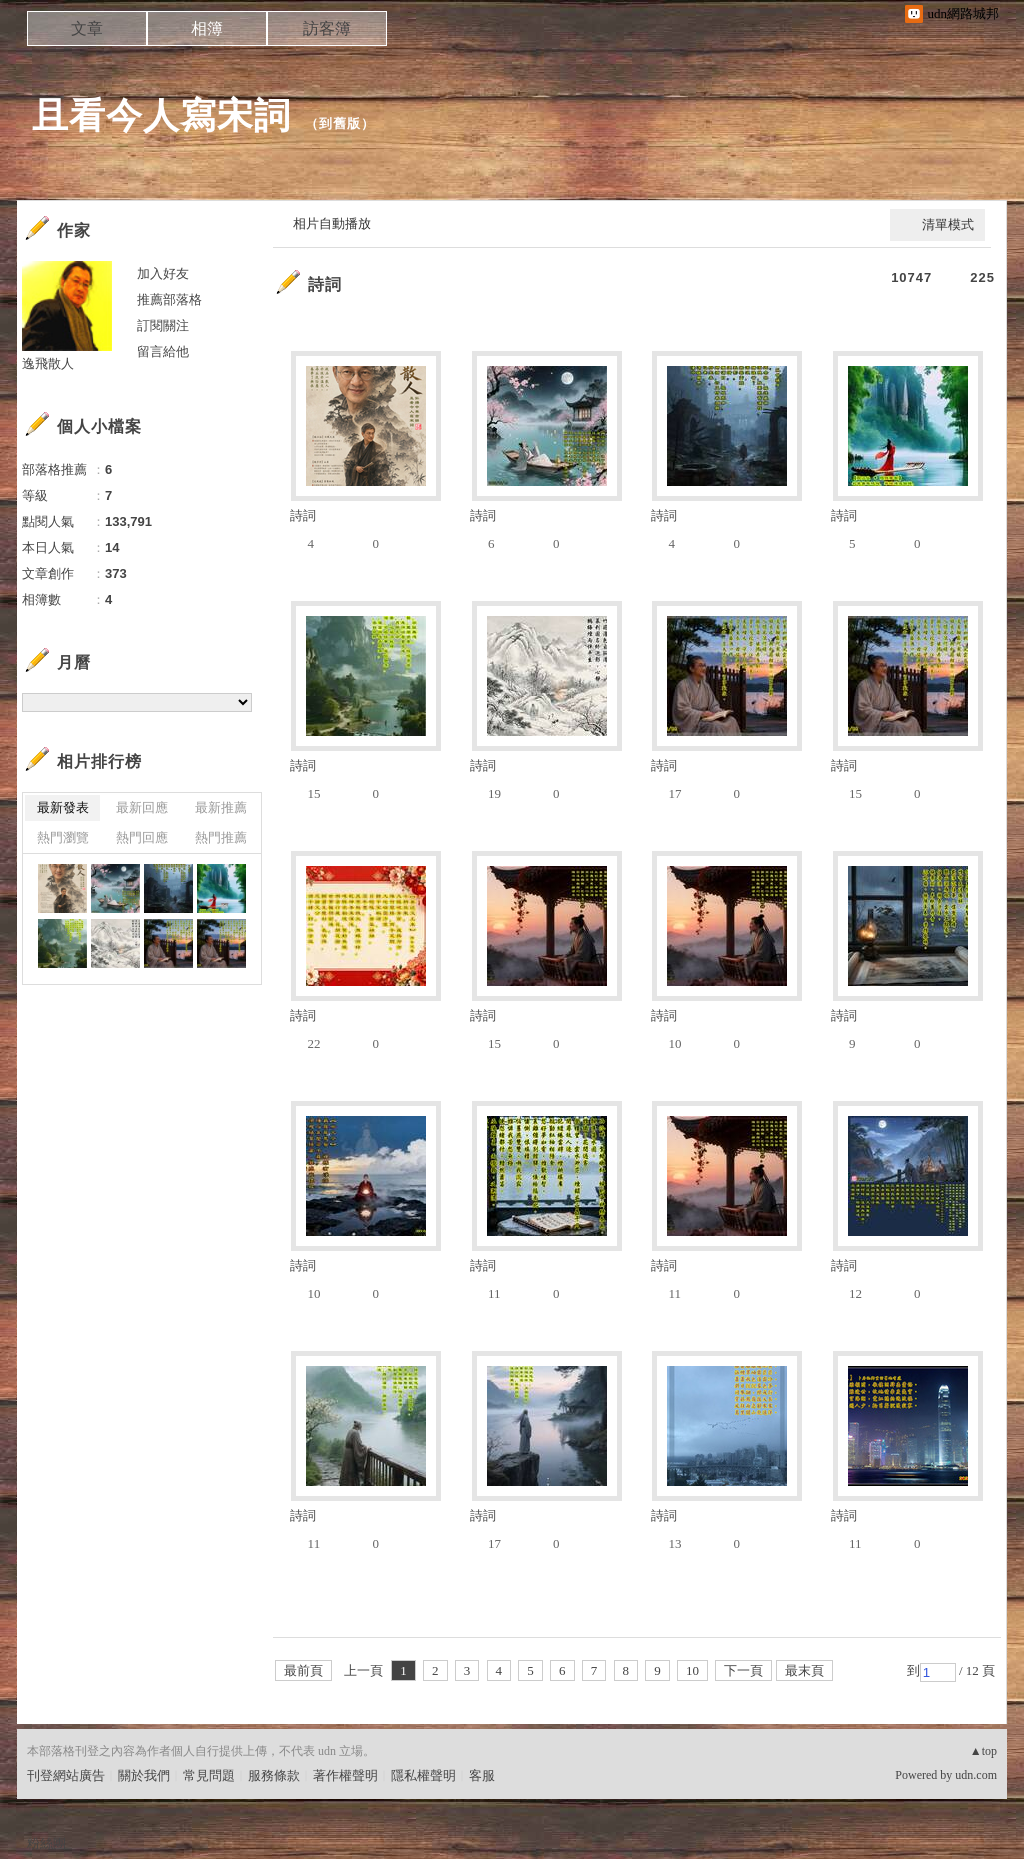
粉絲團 (46, 1843)
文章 (87, 28)
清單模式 (948, 224)
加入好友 (163, 273)
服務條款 (274, 1775)
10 (692, 1670)
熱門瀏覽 (63, 837)
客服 (482, 1775)
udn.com (976, 1775)
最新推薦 (221, 807)
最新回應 (142, 807)
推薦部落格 (169, 299)
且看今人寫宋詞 (161, 115)
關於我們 (144, 1775)
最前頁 (303, 1670)
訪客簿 (327, 28)
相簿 (207, 28)
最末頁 (804, 1670)
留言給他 (163, 351)
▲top (983, 1751)
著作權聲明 (345, 1775)
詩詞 (325, 284)
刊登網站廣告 (66, 1775)
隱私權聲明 (423, 1775)
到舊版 (340, 123)
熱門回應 (142, 837)
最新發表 (63, 807)
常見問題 (209, 1775)
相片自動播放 (332, 223)
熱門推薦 (221, 837)
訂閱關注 (163, 325)
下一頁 (743, 1670)
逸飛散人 (48, 363)
